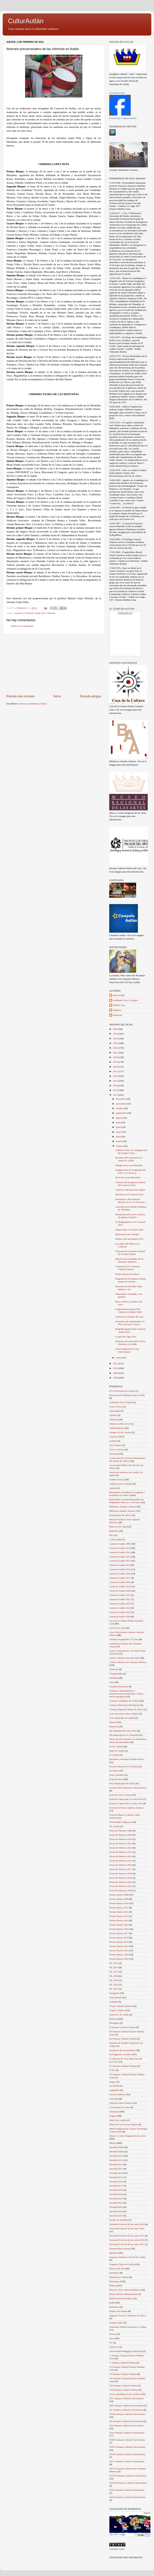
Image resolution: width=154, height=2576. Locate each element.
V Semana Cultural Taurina (122, 2362)
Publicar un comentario (22, 626)
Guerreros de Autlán (119, 2014)
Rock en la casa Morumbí (127, 1177)
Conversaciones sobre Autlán (123, 1713)
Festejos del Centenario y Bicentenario (128, 1787)
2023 (115, 1043)
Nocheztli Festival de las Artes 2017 (126, 2244)
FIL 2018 (113, 1976)
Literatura (114, 2111)
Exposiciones (115, 1779)
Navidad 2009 (116, 2151)
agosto (119, 1117)
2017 (115, 1071)
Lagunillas (114, 2090)
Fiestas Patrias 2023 (119, 1950)
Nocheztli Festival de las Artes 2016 (126, 2240)
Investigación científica (120, 2054)
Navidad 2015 (116, 2177)
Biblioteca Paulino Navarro (122, 1511)
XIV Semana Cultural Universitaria (126, 2398)
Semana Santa (116, 2322)
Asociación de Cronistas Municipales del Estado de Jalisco (127, 1459)
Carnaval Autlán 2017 (119, 1578)
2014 (115, 1085)
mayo (119, 1132)
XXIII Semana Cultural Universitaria (127, 2439)
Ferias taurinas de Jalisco (127, 1274)
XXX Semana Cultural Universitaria (127, 2490)
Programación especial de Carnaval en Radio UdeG (128, 1310)
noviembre (121, 1103)
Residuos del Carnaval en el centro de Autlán (128, 1159)
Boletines (113, 1531)
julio (118, 1122)
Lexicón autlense (117, 2094)
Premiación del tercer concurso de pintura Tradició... (130, 1216)
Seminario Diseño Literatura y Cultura (127, 2327)
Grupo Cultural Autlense (121, 2006)
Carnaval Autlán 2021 (119, 1595)
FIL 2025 (113, 1989)
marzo (119, 1141)
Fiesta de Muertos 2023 (120, 1886)
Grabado (113, 2001)
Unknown (117, 1015)
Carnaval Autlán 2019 (119, 1586)
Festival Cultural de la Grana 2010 (126, 1799)
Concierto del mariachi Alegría (130, 1189)
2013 (115, 1090)
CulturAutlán (26, 21)
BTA (111, 1535)
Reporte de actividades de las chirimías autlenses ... (129, 1260)
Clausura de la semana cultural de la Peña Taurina (130, 1252)
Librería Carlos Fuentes (120, 2103)
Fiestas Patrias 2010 (119, 1903)
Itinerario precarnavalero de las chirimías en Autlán (130, 1342)
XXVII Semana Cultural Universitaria (127, 2475)
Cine (111, 1682)
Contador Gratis (117, 2549)
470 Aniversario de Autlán (122, 1391)
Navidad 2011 (116, 2160)
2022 (115, 1047)
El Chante (114, 1755)
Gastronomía (115, 1997)
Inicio (57, 696)
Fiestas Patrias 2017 (119, 1933)
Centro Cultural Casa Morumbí (124, 1658)
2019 (115, 1062)
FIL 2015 (113, 1963)
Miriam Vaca (119, 1005)
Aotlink (113, 1441)
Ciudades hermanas (118, 1686)
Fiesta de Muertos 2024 (120, 1890)
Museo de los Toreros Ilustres (123, 2124)
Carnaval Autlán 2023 (119, 1603)
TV (110, 2342)
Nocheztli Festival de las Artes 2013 (126, 2224)
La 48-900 (114, 2085)
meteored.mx (125, 613)
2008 (115, 1377)
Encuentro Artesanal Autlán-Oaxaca (126, 1759)
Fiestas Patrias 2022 (119, 1946)
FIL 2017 (113, 1971)
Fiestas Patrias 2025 (119, 1958)
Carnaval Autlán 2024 (119, 1608)
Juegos (112, 2081)
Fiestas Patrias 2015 (119, 1924)
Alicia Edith (119, 995)
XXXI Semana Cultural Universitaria (127, 2497)
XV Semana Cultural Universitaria (126, 2409)
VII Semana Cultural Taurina (123, 2385)
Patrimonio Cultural (119, 2277)
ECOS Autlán (115, 1746)
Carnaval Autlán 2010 (119, 1548)
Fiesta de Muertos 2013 (120, 1852)
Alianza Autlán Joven (119, 1423)
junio (118, 1127)
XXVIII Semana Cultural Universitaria (128, 2483)
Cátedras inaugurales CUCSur (123, 1639)
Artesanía (114, 1453)
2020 (115, 1057)
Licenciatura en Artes (119, 2107)
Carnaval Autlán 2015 (119, 1569)
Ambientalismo (116, 1428)
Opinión (113, 2252)
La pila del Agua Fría (125, 1336)
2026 (115, 1029)
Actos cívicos (115, 1406)
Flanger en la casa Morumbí (128, 1165)
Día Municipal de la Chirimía (123, 1735)
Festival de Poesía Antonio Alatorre (126, 1807)
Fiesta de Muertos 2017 (120, 1869)
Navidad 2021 (116, 2198)
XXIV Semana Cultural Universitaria (127, 2447)
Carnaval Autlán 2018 (119, 1582)
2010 (115, 1368)
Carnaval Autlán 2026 (119, 1616)
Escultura (113, 1770)
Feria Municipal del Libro (121, 1783)
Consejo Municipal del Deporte (124, 1705)
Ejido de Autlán (116, 1750)
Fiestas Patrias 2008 (119, 1894)
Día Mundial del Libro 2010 (122, 1730)
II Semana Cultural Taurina (122, 2027)
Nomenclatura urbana (119, 2248)
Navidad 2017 (116, 2185)
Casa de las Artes (117, 1628)
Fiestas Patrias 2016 (119, 1929)
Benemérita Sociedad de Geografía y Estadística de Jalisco (127, 1494)
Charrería (113, 1669)
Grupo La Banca (117, 2010)
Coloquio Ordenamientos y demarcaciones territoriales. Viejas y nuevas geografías (126, 1693)
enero (119, 1357)
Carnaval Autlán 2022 (119, 1599)
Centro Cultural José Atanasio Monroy (127, 1662)
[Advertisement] (54, 664)
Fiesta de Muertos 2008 (120, 1830)
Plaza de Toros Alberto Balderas (124, 2289)
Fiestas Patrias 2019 (119, 1942)
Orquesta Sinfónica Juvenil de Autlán (127, 2257)
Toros (112, 2338)
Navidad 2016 (116, 2181)
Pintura (112, 2285)
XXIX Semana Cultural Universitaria (127, 2454)
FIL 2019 (113, 1980)
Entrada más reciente (20, 696)
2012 (115, 1095)
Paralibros (114, 2272)
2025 (115, 1033)
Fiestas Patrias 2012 (119, 1912)
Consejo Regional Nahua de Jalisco (126, 1709)
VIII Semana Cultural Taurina (123, 2389)
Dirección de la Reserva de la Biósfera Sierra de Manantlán (127, 1740)
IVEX (112, 2070)
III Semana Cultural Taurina (122, 2038)
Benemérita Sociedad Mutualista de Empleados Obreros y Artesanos (126, 1501)
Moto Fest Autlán (117, 2120)
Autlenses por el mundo (120, 1483)
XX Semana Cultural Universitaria (126, 2421)
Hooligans (114, 2023)
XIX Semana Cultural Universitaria (126, 2405)
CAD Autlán (115, 1539)
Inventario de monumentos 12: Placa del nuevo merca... (130, 1323)
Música (112, 2143)
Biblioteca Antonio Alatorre (122, 1506)
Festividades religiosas (120, 1822)
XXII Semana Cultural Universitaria (126, 2432)
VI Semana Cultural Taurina (122, 2374)
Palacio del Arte (117, 2268)
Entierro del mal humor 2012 (129, 1239)
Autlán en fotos (116, 1479)
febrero (119, 1146)
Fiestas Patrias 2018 (119, 1937)
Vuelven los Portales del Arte (129, 1316)
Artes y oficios (116, 1449)
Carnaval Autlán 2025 (119, 1612)
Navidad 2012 (116, 2164)
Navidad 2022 (116, 2202)
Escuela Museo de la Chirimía (123, 1766)
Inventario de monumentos (122, 2050)
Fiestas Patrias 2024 (119, 1954)
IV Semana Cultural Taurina (122, 2066)
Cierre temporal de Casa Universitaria (127, 1350)
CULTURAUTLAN (117, 93)
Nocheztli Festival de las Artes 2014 (126, 2228)
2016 (115, 1076)
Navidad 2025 (116, 2215)
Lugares (113, 2115)
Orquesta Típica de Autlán (122, 2264)
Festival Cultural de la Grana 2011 (126, 1803)
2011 (115, 1363)
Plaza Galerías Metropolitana (123, 2294)
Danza (112, 1722)
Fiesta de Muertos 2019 (120, 1877)
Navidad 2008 (116, 2147)
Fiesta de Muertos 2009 (120, 1835)
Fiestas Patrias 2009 (119, 1899)
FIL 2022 (113, 1984)
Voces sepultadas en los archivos (125, 2394)
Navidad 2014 (116, 2173)
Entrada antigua (90, 696)
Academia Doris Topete (120, 1402)
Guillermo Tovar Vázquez (125, 1000)
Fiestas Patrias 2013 (119, 1916)
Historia (113, 2019)
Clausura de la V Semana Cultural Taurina (127, 1268)
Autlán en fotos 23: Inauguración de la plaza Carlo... (131, 1151)
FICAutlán (114, 1826)
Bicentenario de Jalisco (120, 1515)
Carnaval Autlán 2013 (119, 1560)
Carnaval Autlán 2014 (119, 1565)
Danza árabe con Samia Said (129, 1229)
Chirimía (51, 613)
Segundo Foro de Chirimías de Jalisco (127, 2315)
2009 (115, 1373)
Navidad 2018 (116, 2190)
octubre (120, 1108)
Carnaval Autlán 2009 (119, 1543)
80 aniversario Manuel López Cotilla (127, 1395)
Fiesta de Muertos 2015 (120, 1860)
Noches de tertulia (118, 2220)
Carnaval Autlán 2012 (35, 613)
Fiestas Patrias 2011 (119, 1907)
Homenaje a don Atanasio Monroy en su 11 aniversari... (130, 1200)
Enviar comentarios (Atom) (33, 703)
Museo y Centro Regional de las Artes (127, 2135)
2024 (115, 1038)
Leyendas (114, 2098)
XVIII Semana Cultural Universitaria (127, 2414)
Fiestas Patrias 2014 (119, 1920)
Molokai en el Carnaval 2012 (129, 1194)
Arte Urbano (115, 1445)
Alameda (113, 1419)
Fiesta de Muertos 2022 (120, 1882)
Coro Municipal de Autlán (121, 1718)
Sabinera (117, 1010)
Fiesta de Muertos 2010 (120, 1839)
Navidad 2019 (116, 2194)
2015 (115, 1080)
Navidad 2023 (116, 2207)
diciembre (121, 1099)
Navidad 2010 (116, 2155)
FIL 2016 (113, 1967)
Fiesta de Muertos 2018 (120, 1873)
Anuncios (18, 613)
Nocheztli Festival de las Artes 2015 (126, 2235)
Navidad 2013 (116, 2168)
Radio (112, 2302)
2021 (115, 1052)
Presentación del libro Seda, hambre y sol (128, 1288)
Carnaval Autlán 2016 (119, 1573)
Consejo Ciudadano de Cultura (124, 1700)
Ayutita (112, 1488)
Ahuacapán (114, 1411)
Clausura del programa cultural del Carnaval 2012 (130, 1183)
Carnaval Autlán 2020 (119, 1590)
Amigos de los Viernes (120, 1432)
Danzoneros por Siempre (127, 1234)
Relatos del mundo (118, 2311)
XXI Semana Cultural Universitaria (126, 2425)
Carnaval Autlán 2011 (119, 1552)
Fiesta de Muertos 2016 (120, 1865)
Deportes (113, 1726)
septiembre (121, 1113)
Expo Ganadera (116, 1775)
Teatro (112, 2334)
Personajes (114, 2281)
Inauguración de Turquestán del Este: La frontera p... (130, 1171)
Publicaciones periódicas (121, 2298)
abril (118, 1136)
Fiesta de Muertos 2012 (120, 1847)
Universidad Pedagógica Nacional (125, 2351)
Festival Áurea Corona (120, 1795)
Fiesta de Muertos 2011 (120, 1843)
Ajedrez (113, 1415)
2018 (115, 1066)
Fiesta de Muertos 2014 (120, 1856)
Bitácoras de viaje (118, 1526)
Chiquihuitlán (115, 1673)
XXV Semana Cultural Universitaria (127, 2461)
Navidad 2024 (116, 2211)
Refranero (114, 2307)
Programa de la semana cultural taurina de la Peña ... (130, 1280)
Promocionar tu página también (123, 118)
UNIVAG (114, 2347)
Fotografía (114, 1993)
